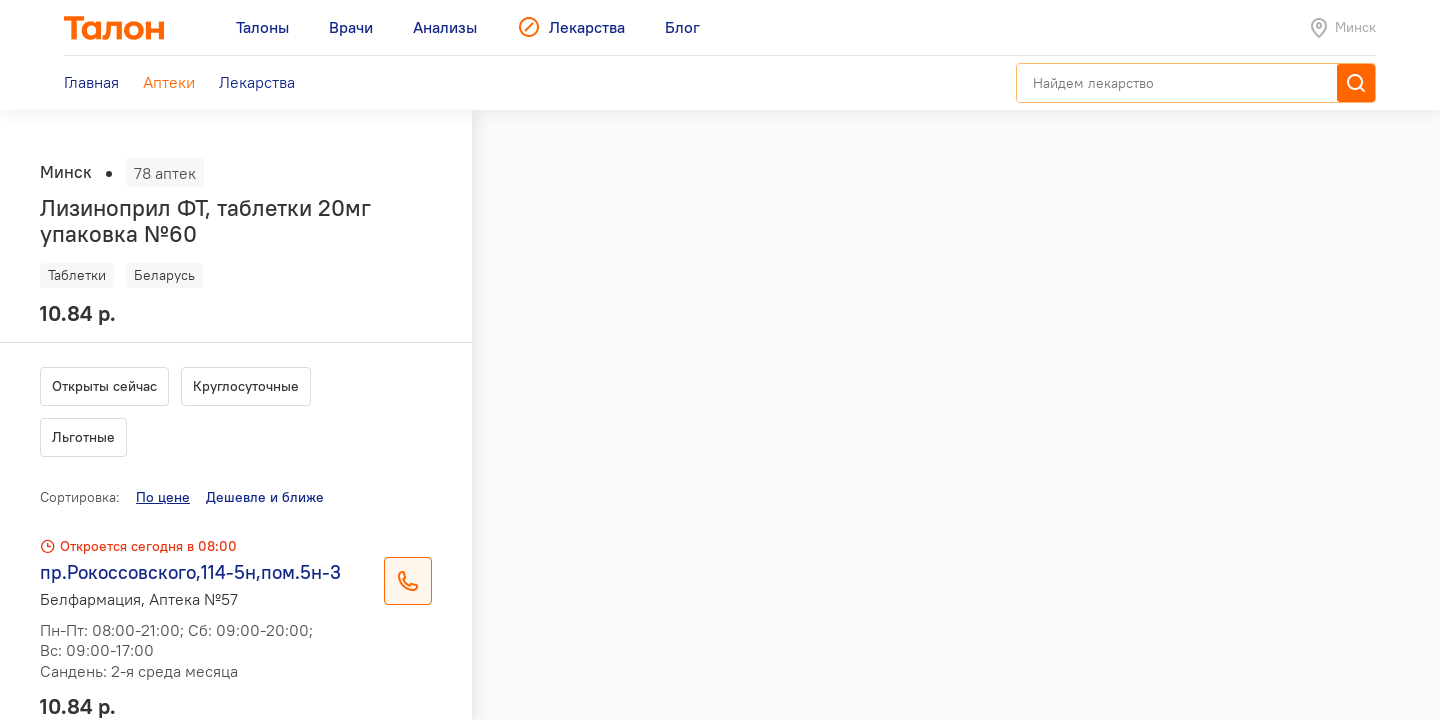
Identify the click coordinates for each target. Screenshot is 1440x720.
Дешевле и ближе (265, 497)
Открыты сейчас (104, 386)
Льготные (83, 437)
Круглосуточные (246, 386)
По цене (163, 497)
